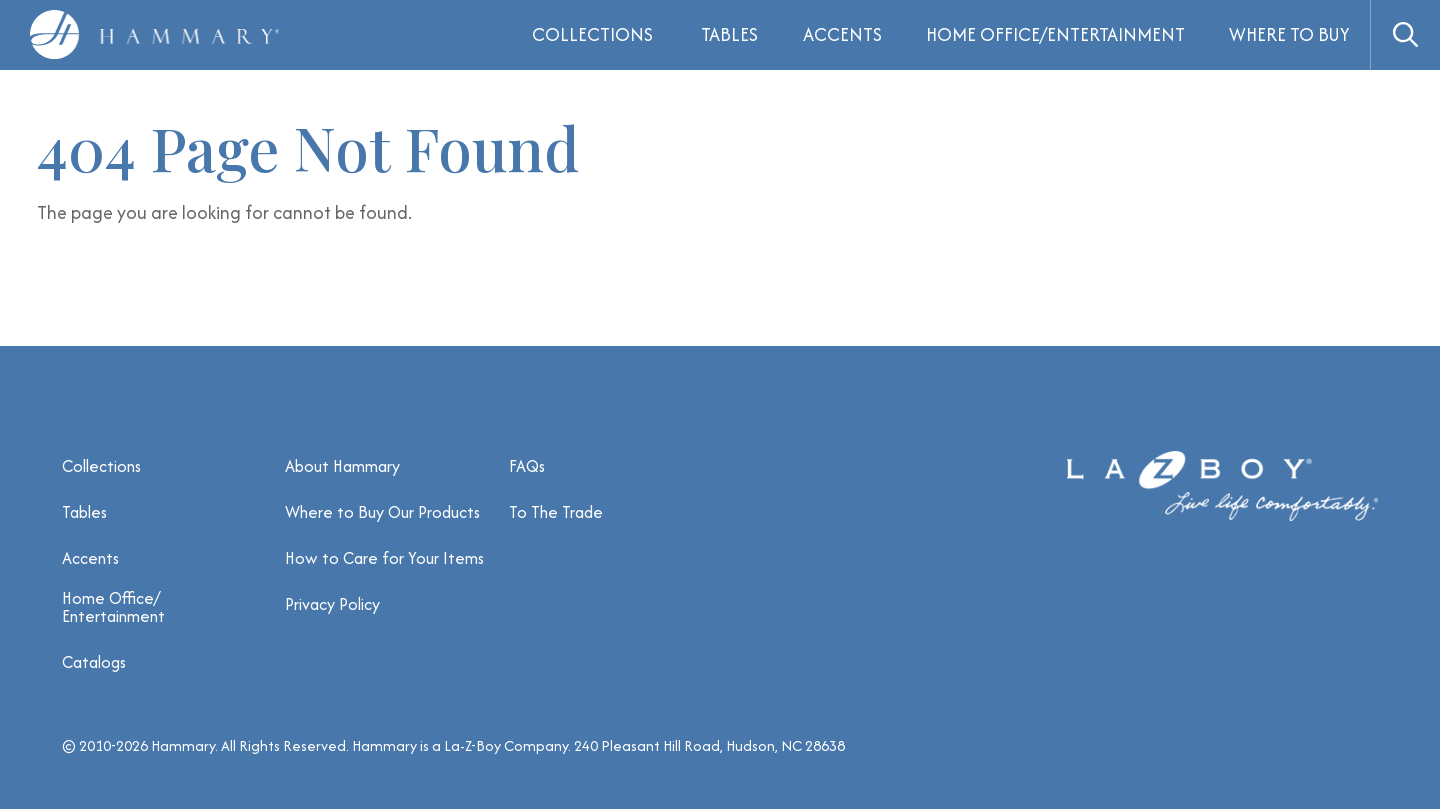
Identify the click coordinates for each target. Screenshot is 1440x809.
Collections (101, 466)
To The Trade (556, 512)
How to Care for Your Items (384, 558)
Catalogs (94, 662)
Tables (729, 34)
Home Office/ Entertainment (113, 607)
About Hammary (342, 466)
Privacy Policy (332, 604)
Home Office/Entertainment (1055, 34)
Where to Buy (1289, 34)
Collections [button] (592, 34)
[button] (1405, 35)
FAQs (527, 466)
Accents (842, 34)
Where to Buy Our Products (382, 512)
